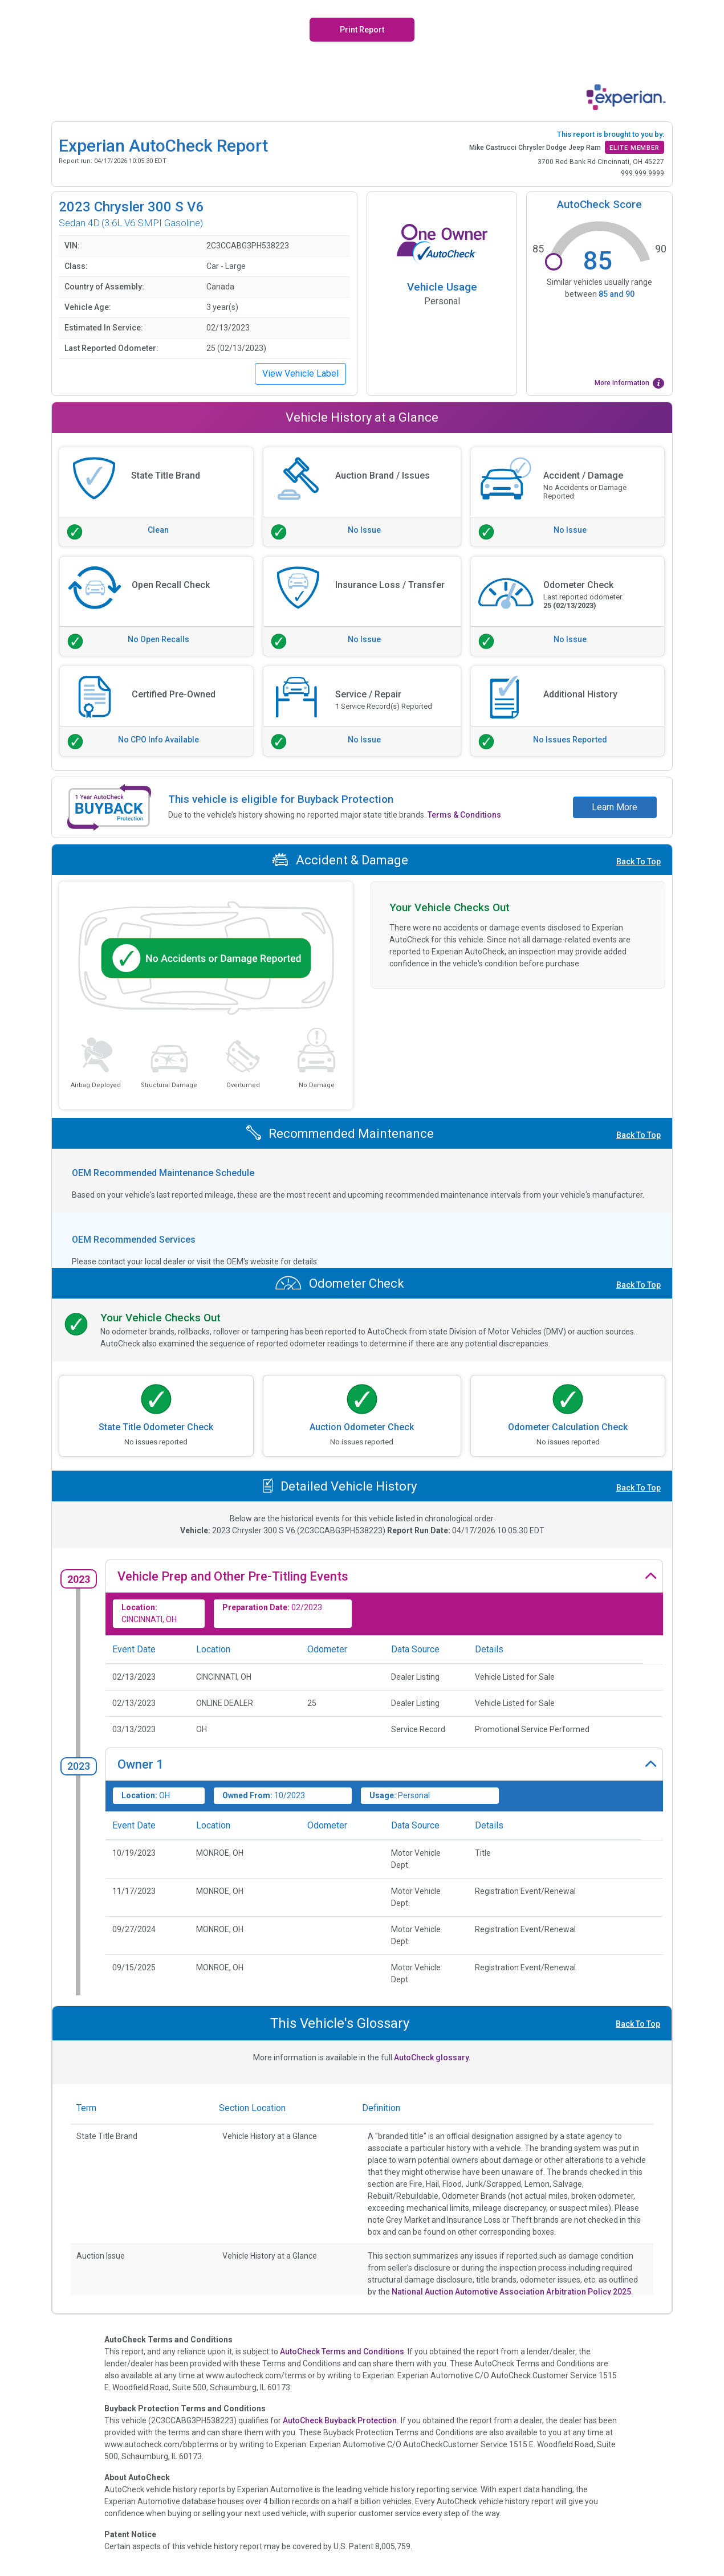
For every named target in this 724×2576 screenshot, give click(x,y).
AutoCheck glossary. (432, 2057)
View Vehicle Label (300, 373)
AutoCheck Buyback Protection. (341, 2420)
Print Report (362, 29)
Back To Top (638, 861)
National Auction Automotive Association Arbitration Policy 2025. (512, 2291)
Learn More (614, 807)
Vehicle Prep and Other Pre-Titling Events (232, 1576)
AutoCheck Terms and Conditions (342, 2351)
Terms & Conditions (464, 814)
